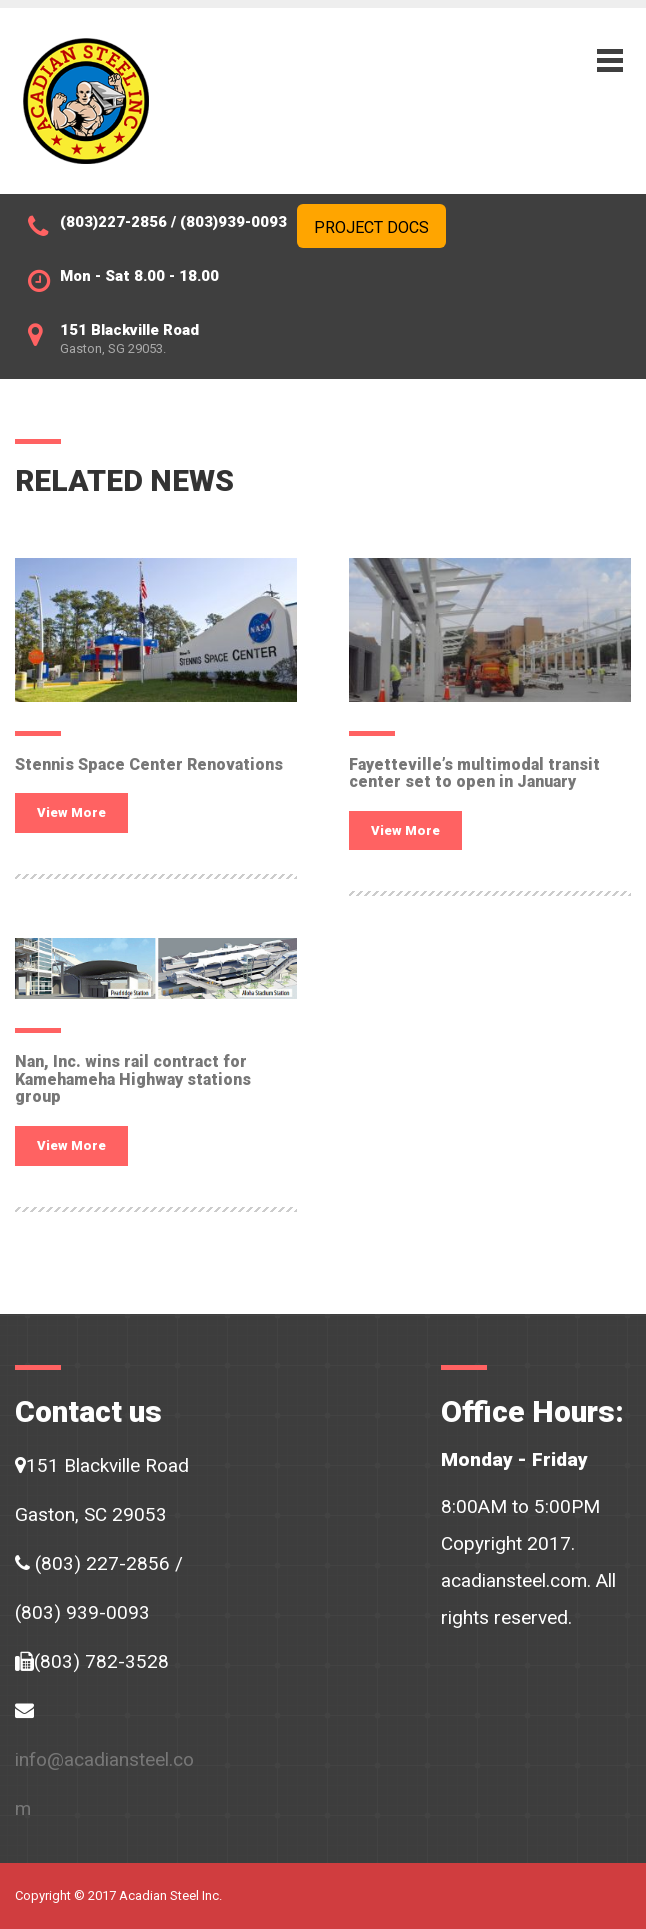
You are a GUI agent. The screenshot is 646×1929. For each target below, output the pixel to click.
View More (71, 812)
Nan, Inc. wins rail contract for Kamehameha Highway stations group (133, 1079)
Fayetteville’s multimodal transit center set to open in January (474, 773)
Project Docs (371, 227)
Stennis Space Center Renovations (149, 764)
